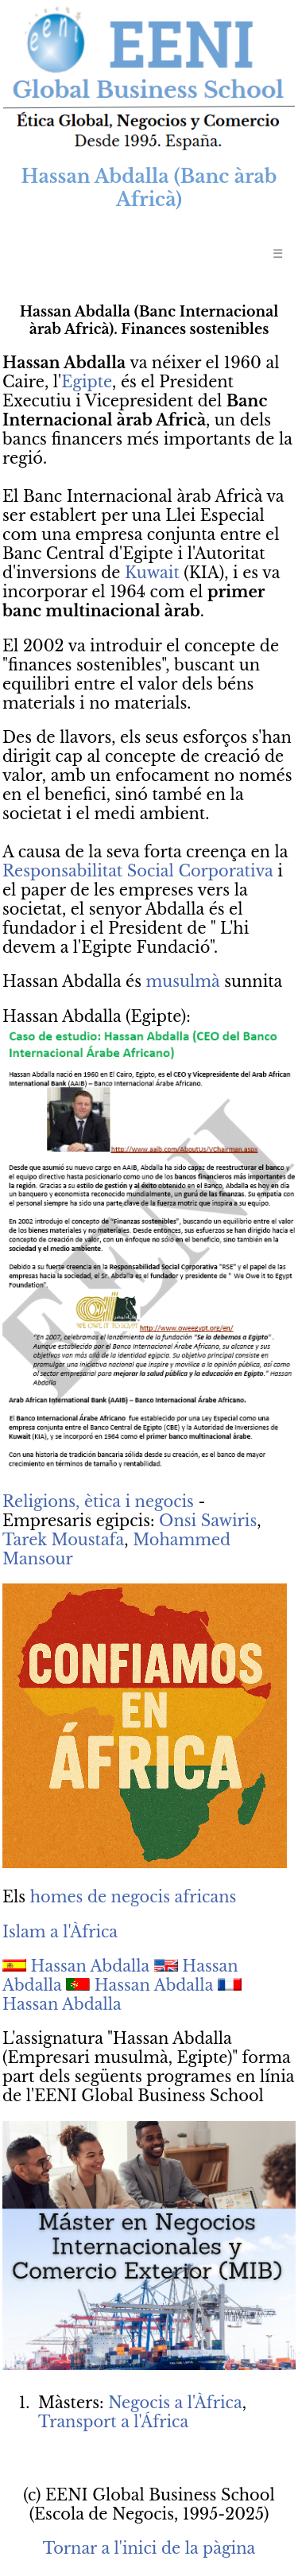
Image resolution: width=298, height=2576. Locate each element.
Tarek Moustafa (63, 1539)
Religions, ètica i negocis (98, 1501)
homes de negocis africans (133, 1896)
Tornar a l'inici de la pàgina (149, 2548)
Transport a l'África (113, 2421)
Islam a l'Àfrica (60, 1931)
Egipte (86, 381)
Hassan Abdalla (90, 1966)
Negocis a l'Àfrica (175, 2402)
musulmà (183, 981)
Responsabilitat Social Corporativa (137, 870)
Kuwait (152, 572)
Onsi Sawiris (208, 1520)
